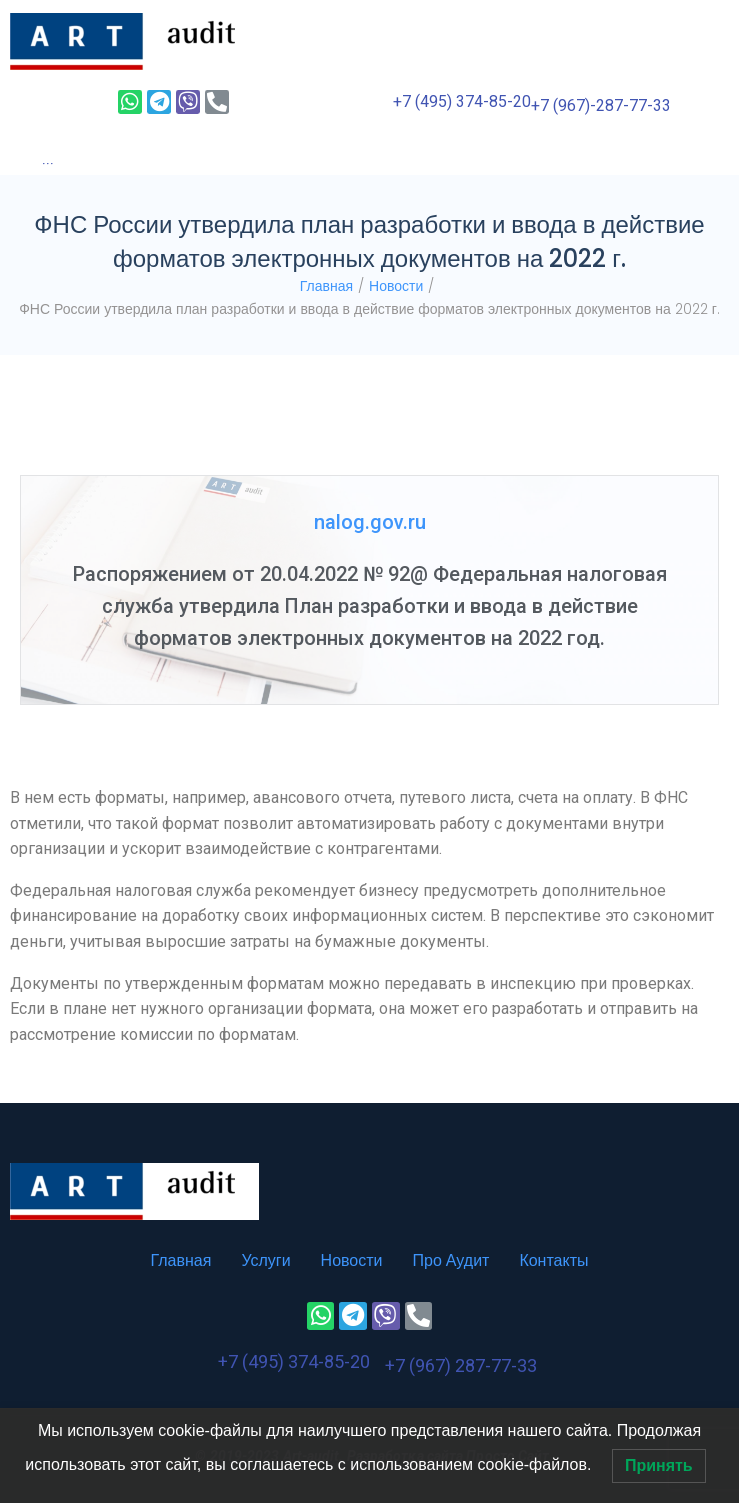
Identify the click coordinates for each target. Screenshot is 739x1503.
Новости (396, 286)
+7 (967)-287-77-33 (601, 105)
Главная (326, 286)
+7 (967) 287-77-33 (461, 1365)
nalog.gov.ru (370, 522)
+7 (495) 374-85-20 (462, 101)
